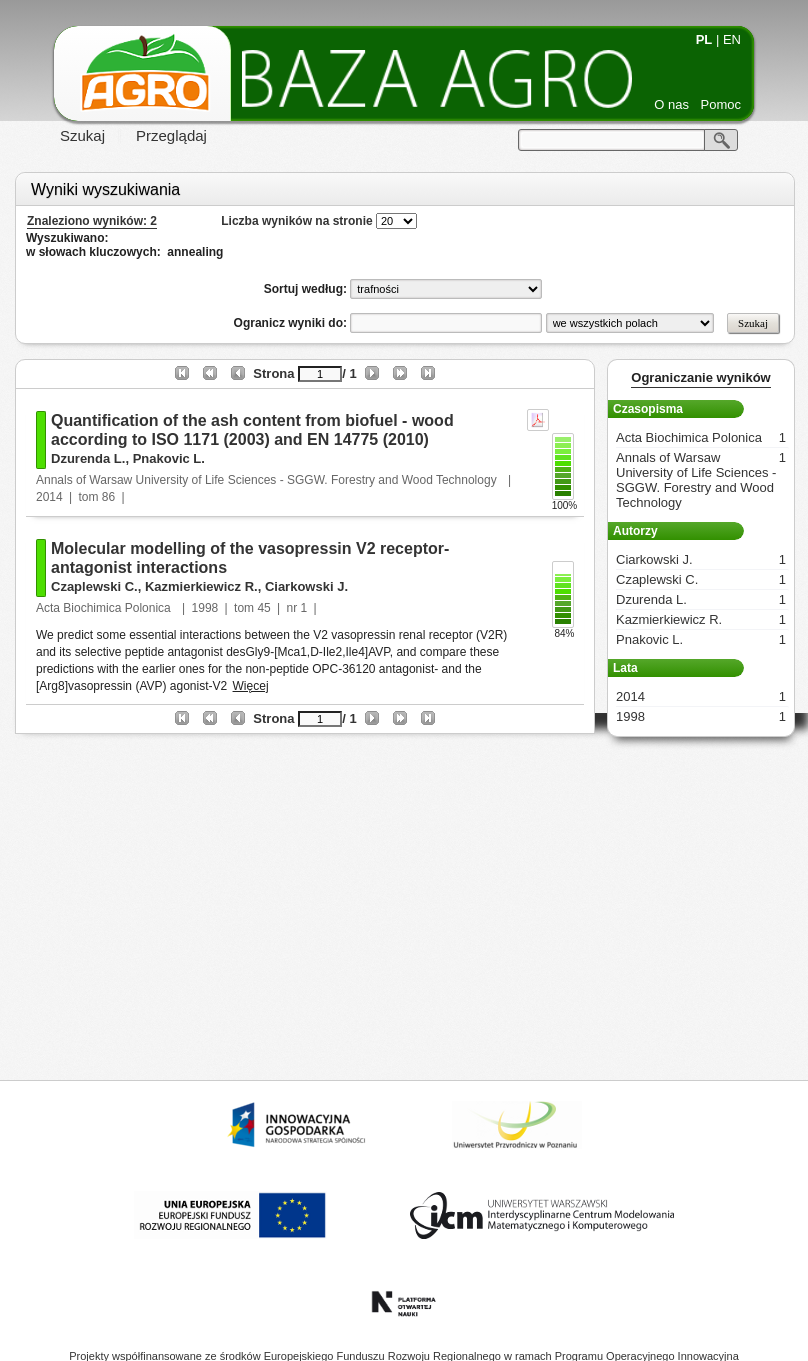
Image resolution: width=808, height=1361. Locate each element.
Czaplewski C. (94, 586)
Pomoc (721, 104)
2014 (49, 497)
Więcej (251, 686)
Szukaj (82, 135)
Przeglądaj (171, 135)
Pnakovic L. (169, 458)
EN (732, 39)
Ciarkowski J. (306, 586)
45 (263, 608)
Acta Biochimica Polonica (105, 608)
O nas (671, 104)
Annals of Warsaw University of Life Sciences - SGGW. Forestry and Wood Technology (268, 480)
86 (108, 497)
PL (704, 39)
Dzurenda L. (88, 458)
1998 (205, 608)
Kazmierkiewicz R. (201, 586)
